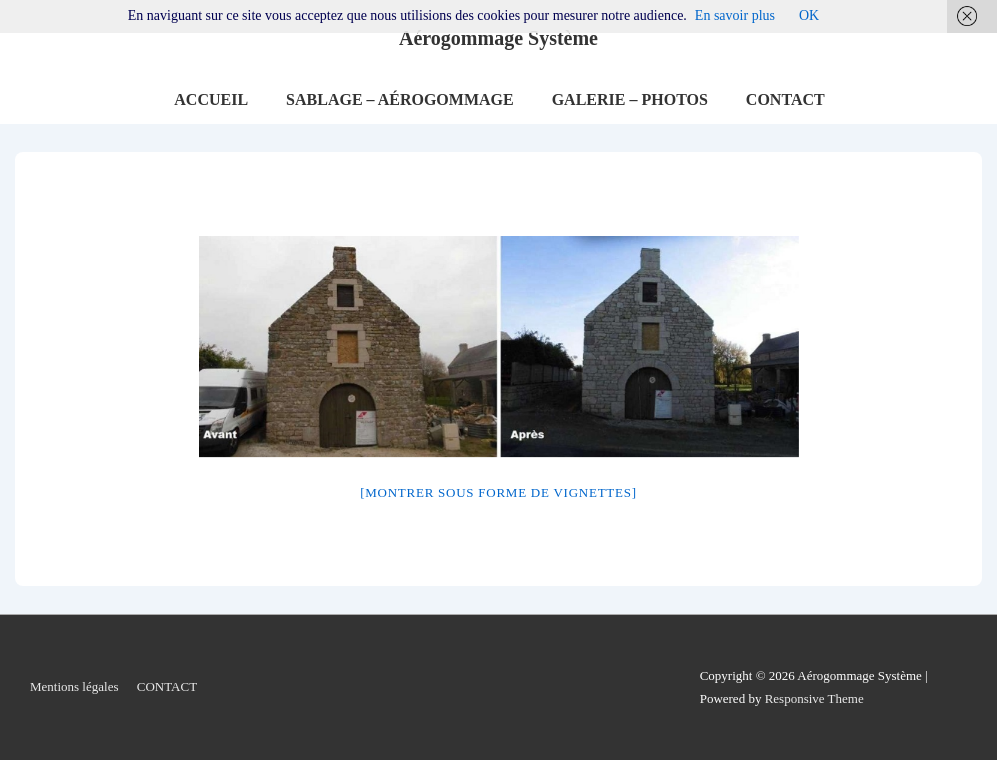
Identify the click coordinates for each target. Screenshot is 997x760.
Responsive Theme (814, 698)
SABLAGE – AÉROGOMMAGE (400, 99)
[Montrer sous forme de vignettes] (498, 492)
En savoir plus (735, 15)
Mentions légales (74, 686)
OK (809, 15)
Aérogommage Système (498, 38)
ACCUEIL (211, 99)
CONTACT (785, 99)
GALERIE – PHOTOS (630, 99)
